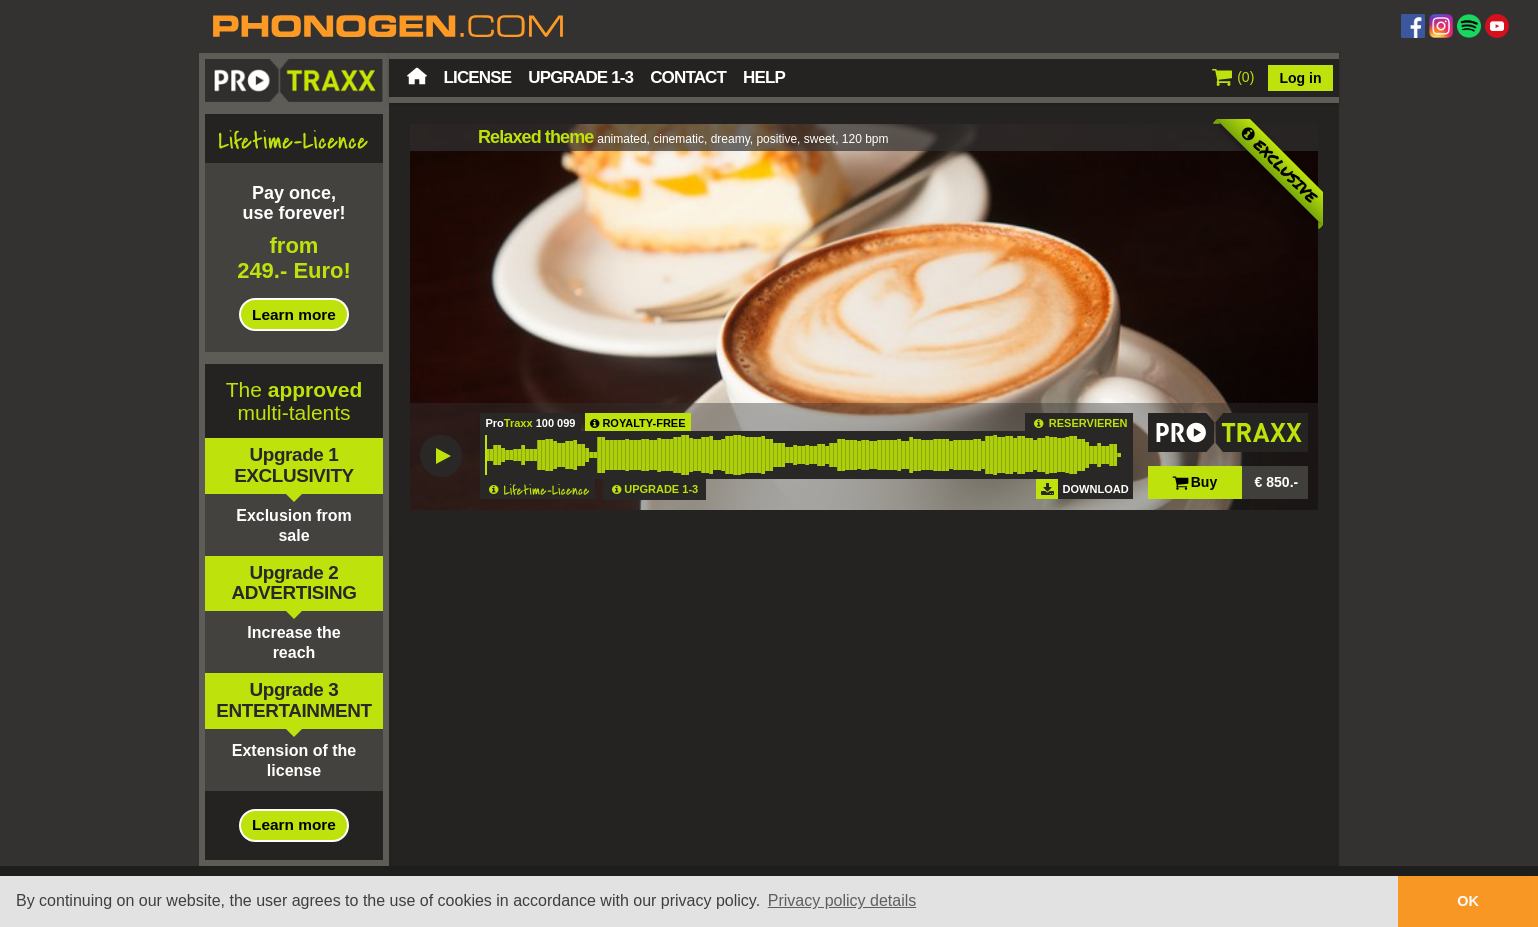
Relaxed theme (535, 137)
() (1233, 77)
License (478, 77)
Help (764, 77)
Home (417, 76)
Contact (688, 77)
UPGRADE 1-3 (661, 489)
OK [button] (1468, 901)
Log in (1301, 78)
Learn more (294, 314)
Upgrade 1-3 (580, 77)
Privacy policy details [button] (842, 900)
